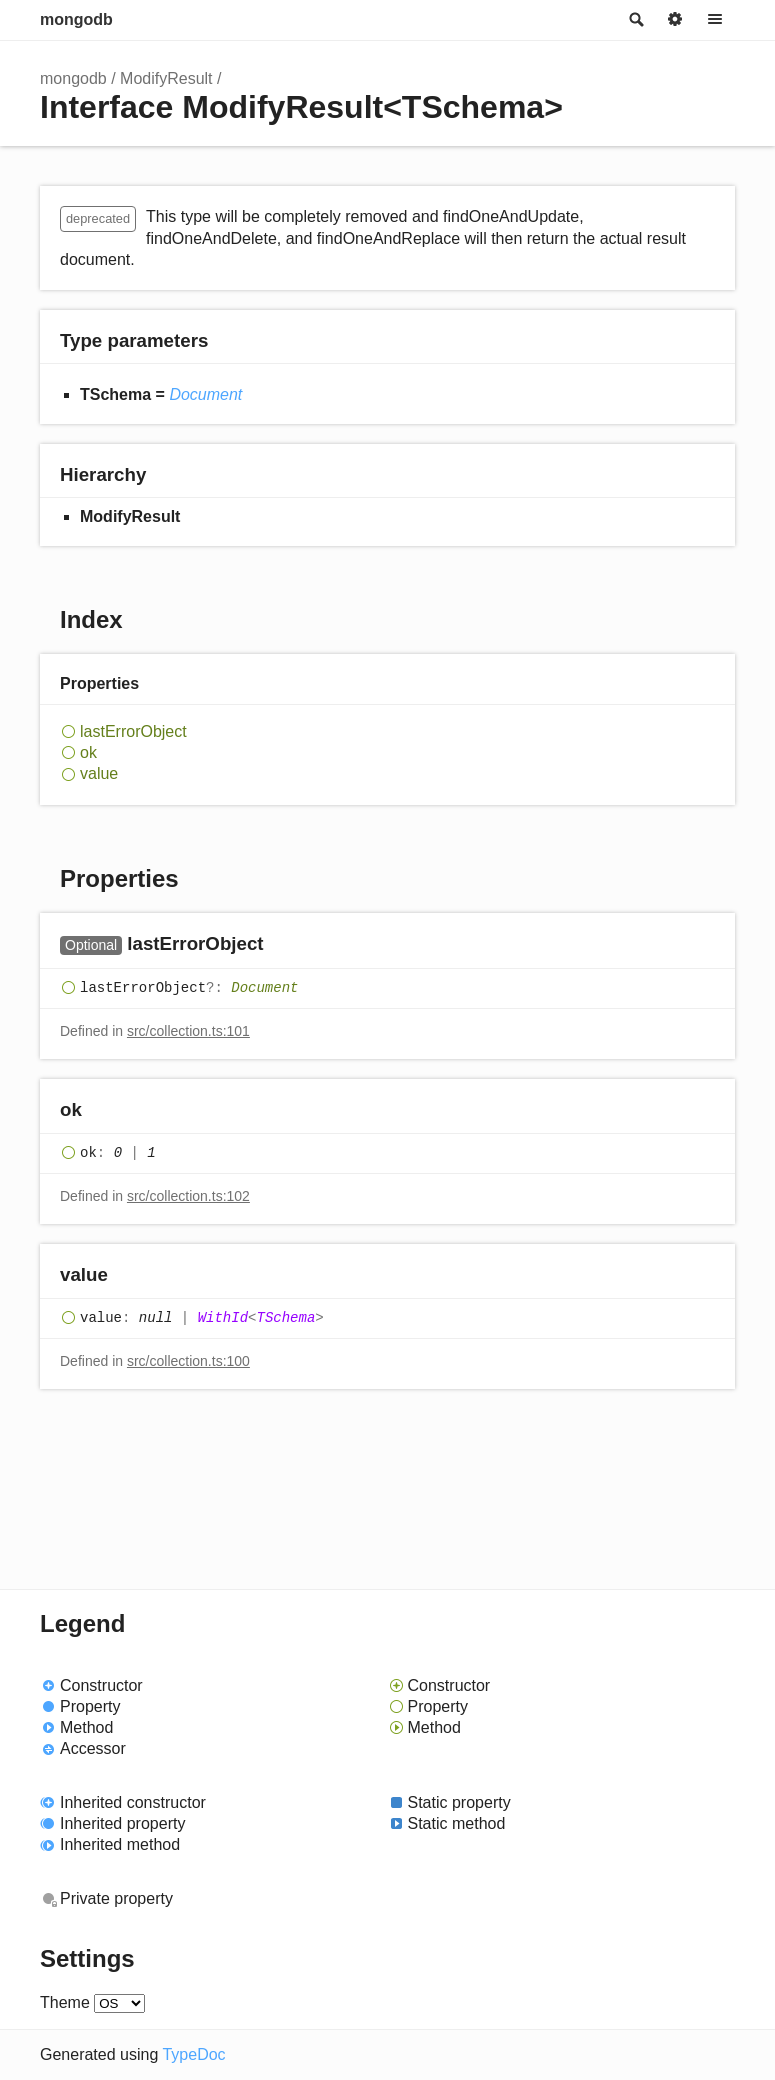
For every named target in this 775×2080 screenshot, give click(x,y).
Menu (715, 20)
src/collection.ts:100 (188, 1361)
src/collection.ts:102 (188, 1196)
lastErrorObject (133, 731)
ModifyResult (166, 78)
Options (675, 20)
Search (635, 20)
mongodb (76, 19)
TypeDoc (193, 2054)
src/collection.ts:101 (188, 1031)
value (99, 773)
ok (88, 752)
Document (205, 394)
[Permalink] (283, 945)
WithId (223, 1318)
